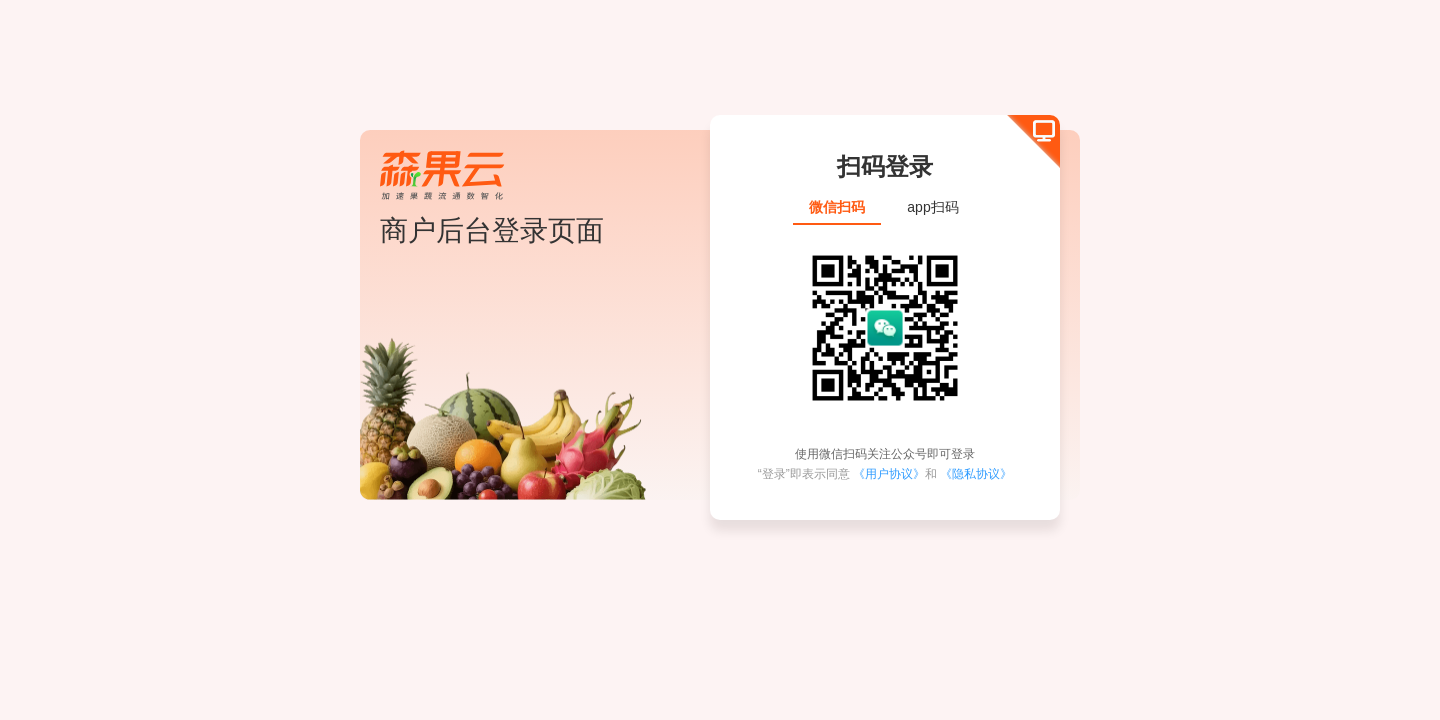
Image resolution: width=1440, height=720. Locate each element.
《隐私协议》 (976, 474)
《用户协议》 (889, 474)
